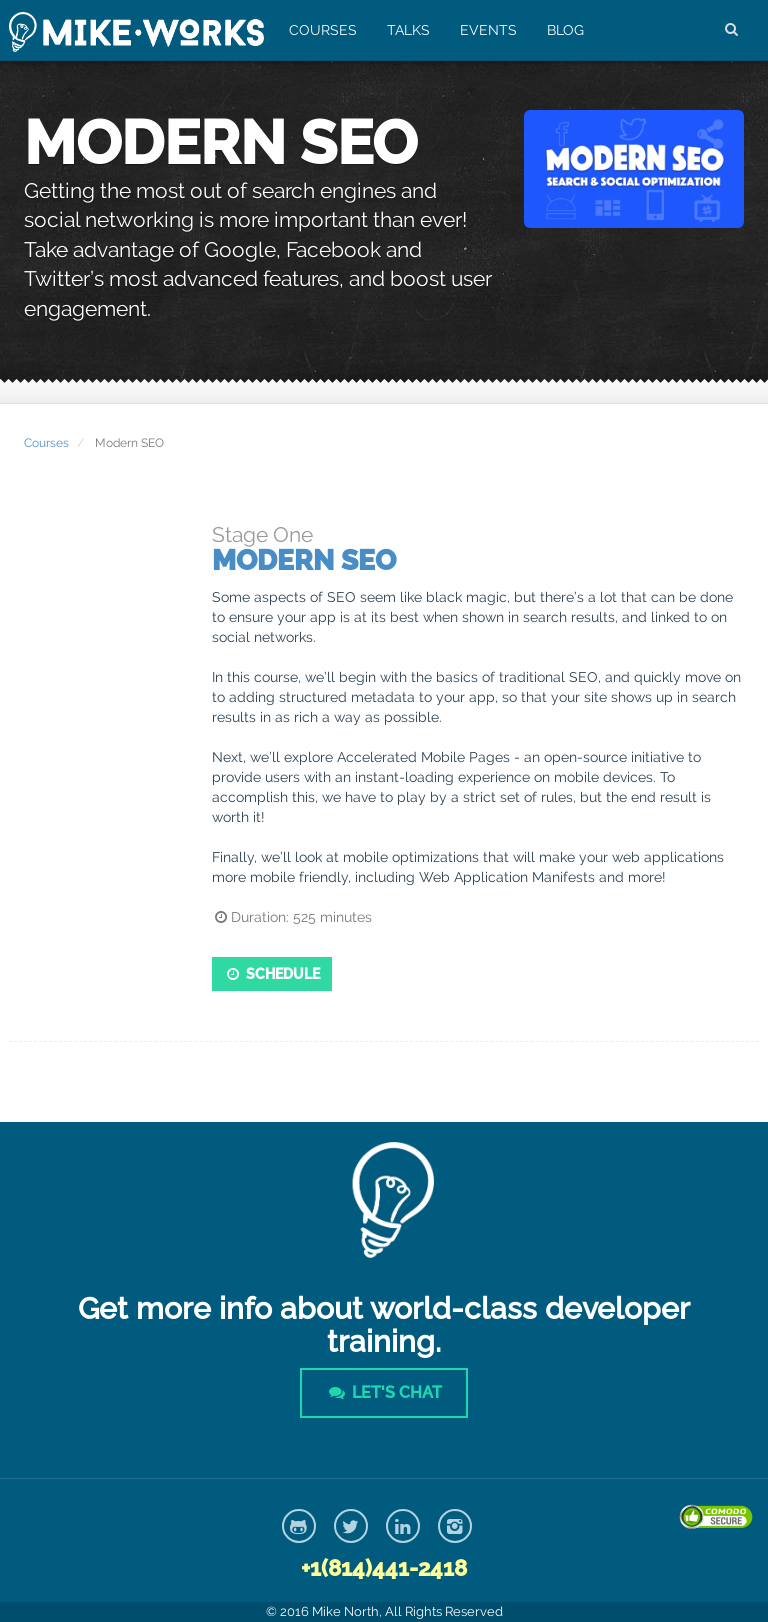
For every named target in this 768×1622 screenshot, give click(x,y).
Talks (408, 30)
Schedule (272, 974)
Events (488, 30)
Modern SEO (304, 560)
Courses (323, 30)
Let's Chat (384, 1392)
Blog (565, 30)
